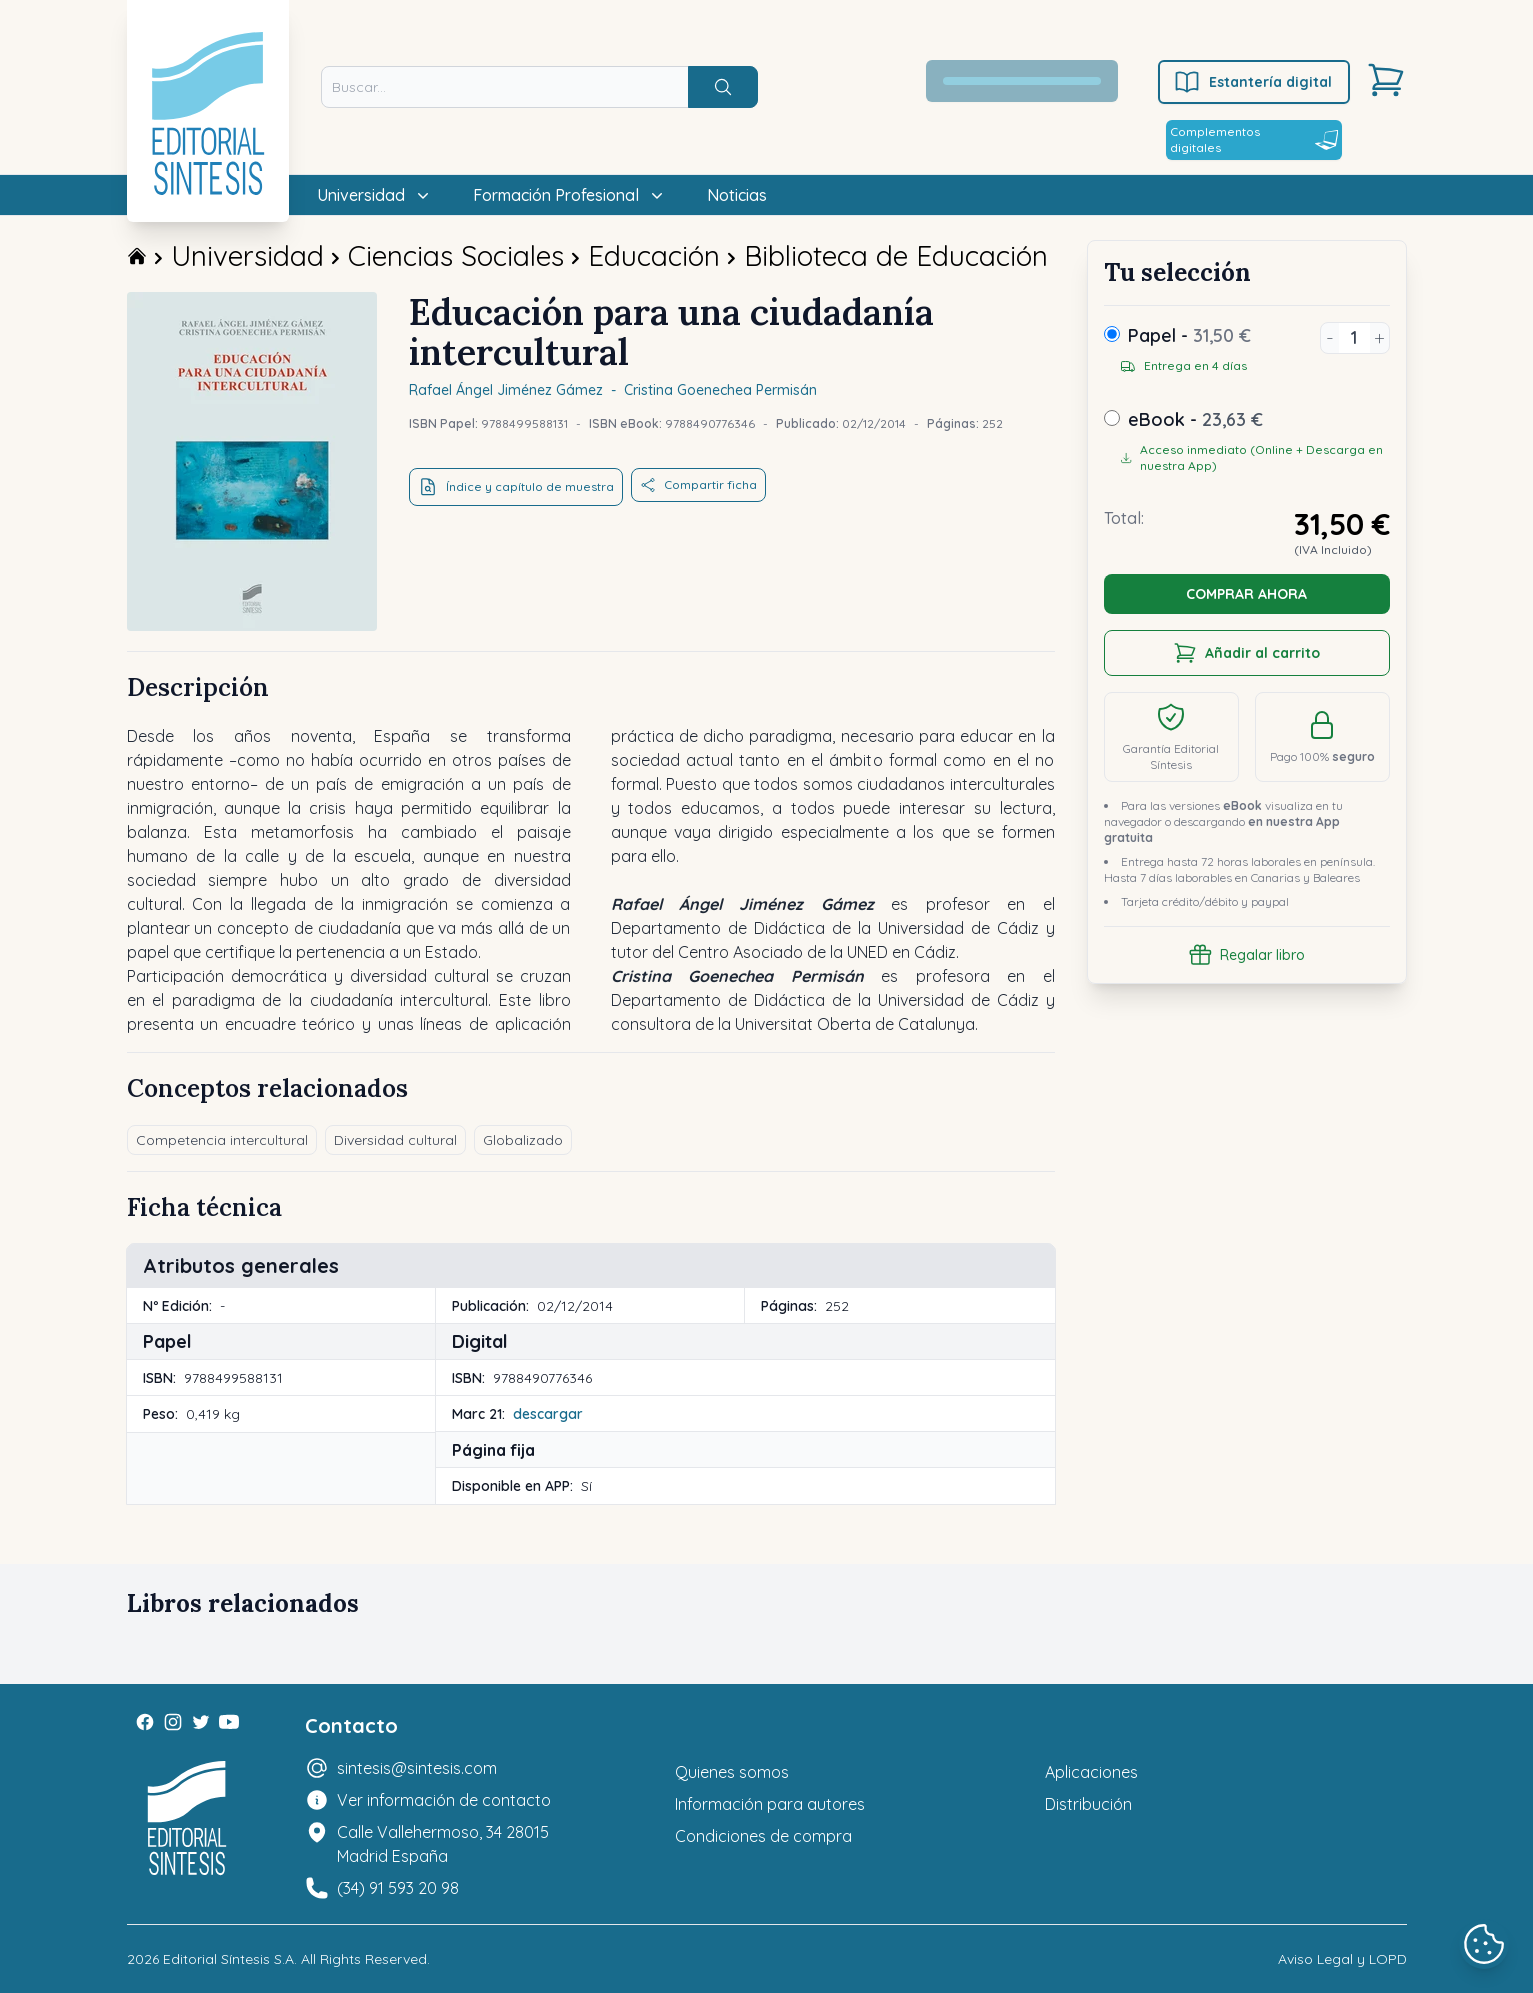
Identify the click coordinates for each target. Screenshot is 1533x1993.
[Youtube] (229, 1722)
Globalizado (523, 1140)
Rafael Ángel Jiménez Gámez (506, 390)
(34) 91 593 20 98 (398, 1888)
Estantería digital (1252, 82)
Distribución (1088, 1804)
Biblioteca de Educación (896, 255)
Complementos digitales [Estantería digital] (1254, 139)
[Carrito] (1386, 80)
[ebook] (1112, 418)
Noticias (737, 195)
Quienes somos (732, 1772)
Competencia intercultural (222, 1140)
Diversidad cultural (395, 1140)
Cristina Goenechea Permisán (720, 390)
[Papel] (1112, 334)
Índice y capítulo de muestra (516, 487)
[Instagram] (173, 1722)
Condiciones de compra (763, 1836)
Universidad (247, 255)
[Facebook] (145, 1722)
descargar (548, 1414)
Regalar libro (1246, 955)
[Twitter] (201, 1722)
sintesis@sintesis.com (417, 1768)
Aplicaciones (1091, 1772)
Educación (654, 255)
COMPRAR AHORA (1246, 594)
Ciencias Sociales (456, 255)
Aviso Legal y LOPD (1342, 1959)
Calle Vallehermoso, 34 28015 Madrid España (443, 1844)
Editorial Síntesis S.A (228, 1959)
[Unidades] (1354, 338)
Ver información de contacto (444, 1800)
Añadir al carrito (1246, 653)
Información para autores (770, 1804)
